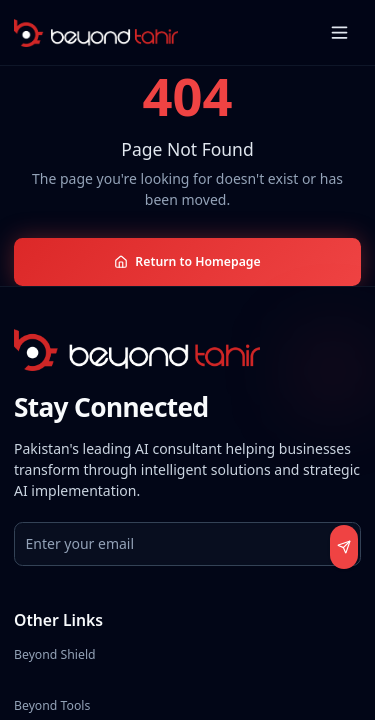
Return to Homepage (187, 261)
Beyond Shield (55, 654)
